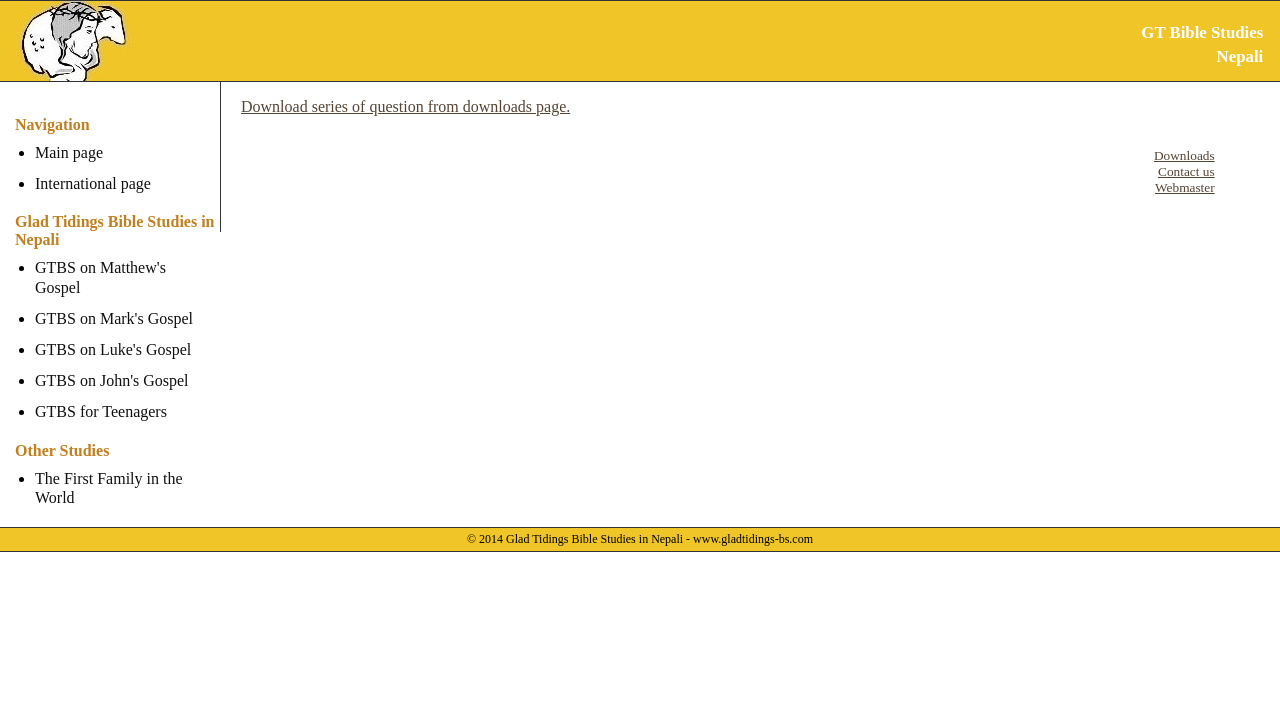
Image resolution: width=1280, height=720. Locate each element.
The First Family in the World (109, 468)
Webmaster (1185, 187)
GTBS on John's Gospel (112, 361)
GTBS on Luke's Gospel (113, 330)
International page (93, 183)
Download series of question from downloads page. (405, 106)
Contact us (1186, 171)
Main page (69, 152)
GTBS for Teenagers (101, 392)
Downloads (1184, 155)
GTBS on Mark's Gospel (114, 299)
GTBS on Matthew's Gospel (125, 267)
